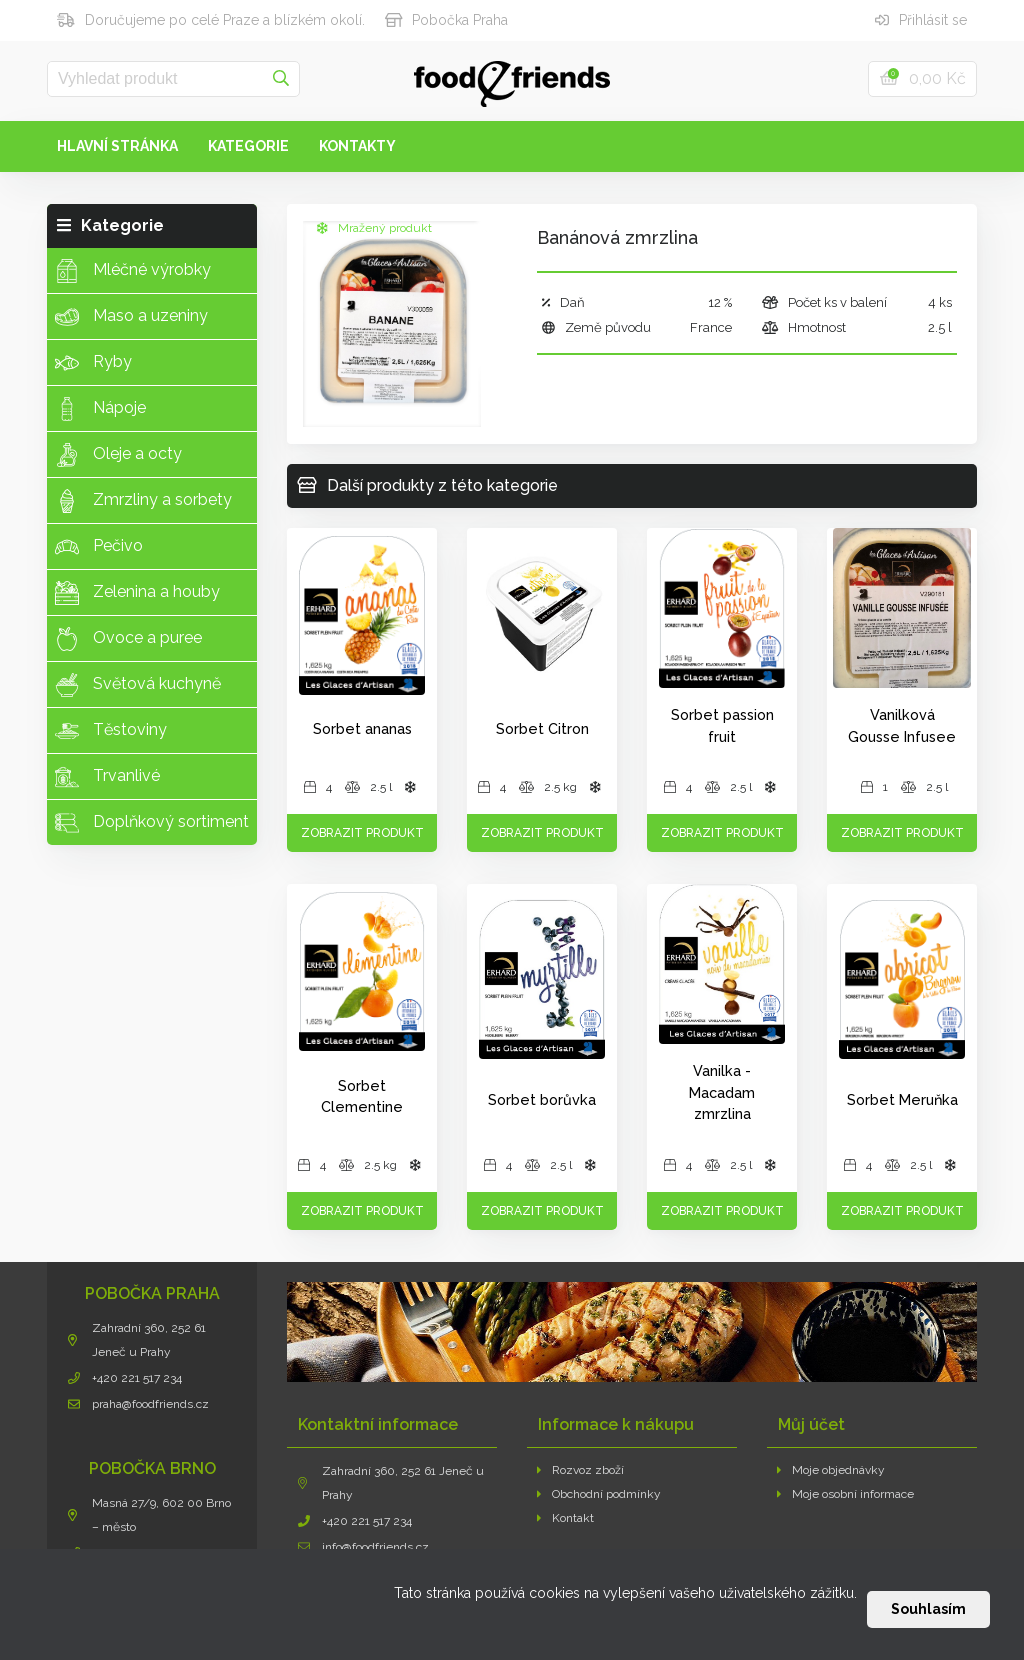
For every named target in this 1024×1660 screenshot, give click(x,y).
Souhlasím (928, 1609)
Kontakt (565, 1518)
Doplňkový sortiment (152, 823)
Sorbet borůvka (542, 1099)
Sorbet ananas (362, 728)
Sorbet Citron (542, 728)
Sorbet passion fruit (722, 725)
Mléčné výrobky (133, 271)
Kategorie (248, 146)
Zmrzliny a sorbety (143, 501)
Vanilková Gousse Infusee (902, 725)
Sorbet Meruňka (902, 1099)
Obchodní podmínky (599, 1494)
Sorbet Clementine (362, 1096)
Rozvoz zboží (580, 1470)
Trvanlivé (107, 777)
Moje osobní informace (845, 1494)
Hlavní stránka (117, 146)
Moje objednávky (831, 1470)
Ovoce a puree (128, 639)
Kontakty (357, 146)
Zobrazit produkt (362, 833)
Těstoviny (111, 731)
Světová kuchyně (138, 685)
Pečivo (99, 547)
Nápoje (100, 409)
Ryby (93, 363)
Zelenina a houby (137, 593)
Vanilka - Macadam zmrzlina (722, 1092)
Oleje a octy (118, 455)
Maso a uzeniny (131, 317)
